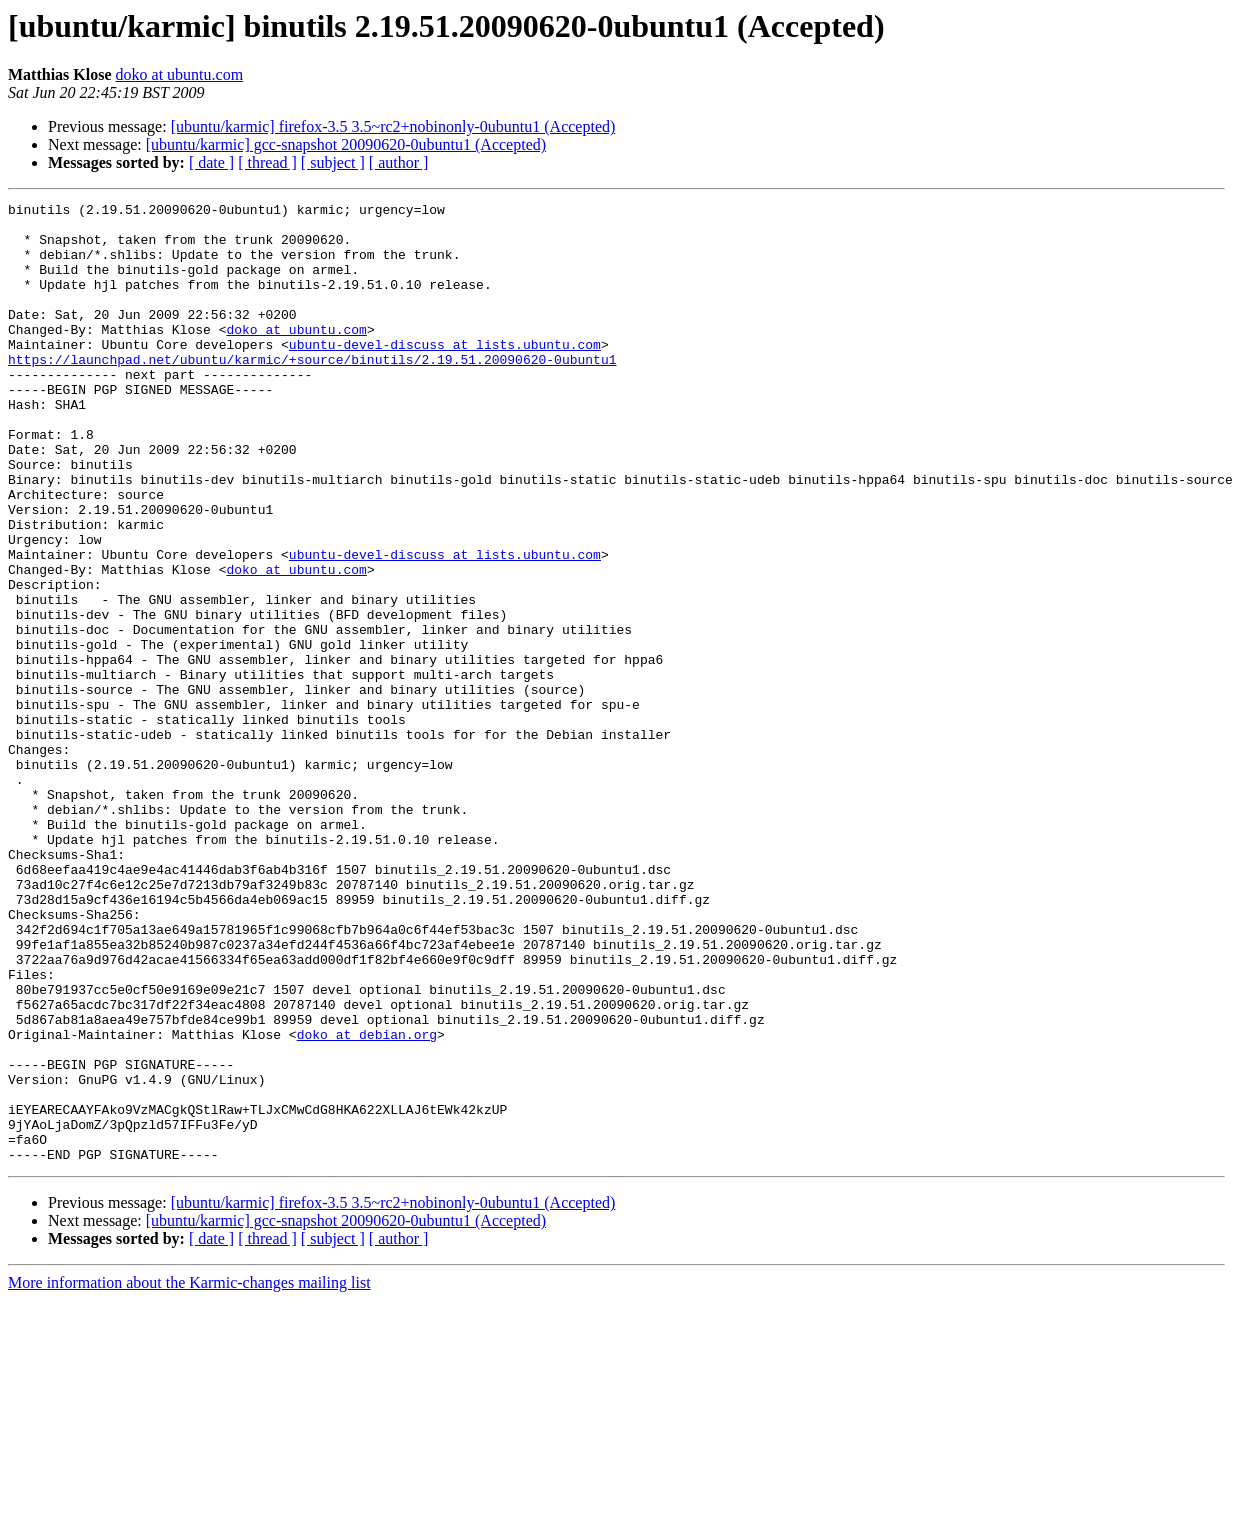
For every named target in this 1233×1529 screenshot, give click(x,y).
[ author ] (399, 162)
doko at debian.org (367, 1202)
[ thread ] (267, 162)
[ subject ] (333, 162)
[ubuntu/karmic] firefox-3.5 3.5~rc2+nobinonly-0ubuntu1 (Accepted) (393, 126)
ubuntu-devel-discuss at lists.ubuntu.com (445, 374)
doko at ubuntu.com (180, 74)
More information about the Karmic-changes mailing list (189, 1474)
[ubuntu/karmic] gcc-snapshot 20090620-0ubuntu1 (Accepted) (346, 144)
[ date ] (211, 162)
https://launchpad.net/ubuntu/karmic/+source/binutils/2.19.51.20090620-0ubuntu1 (312, 392)
